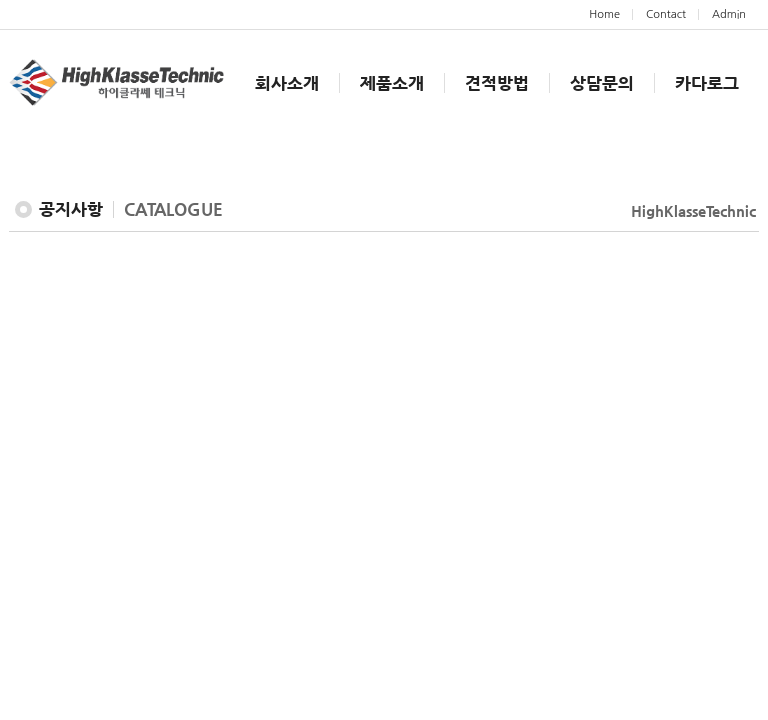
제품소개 (392, 83)
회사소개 (287, 83)
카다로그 (707, 83)
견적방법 (497, 83)
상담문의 (602, 83)
